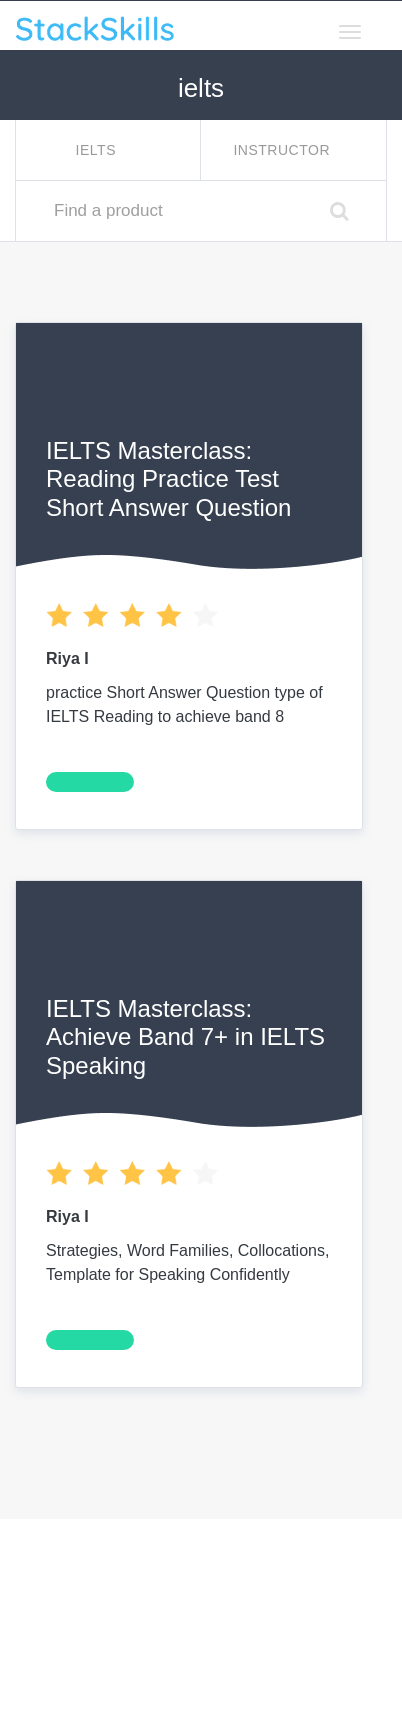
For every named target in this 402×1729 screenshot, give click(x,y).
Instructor (283, 150)
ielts (98, 150)
